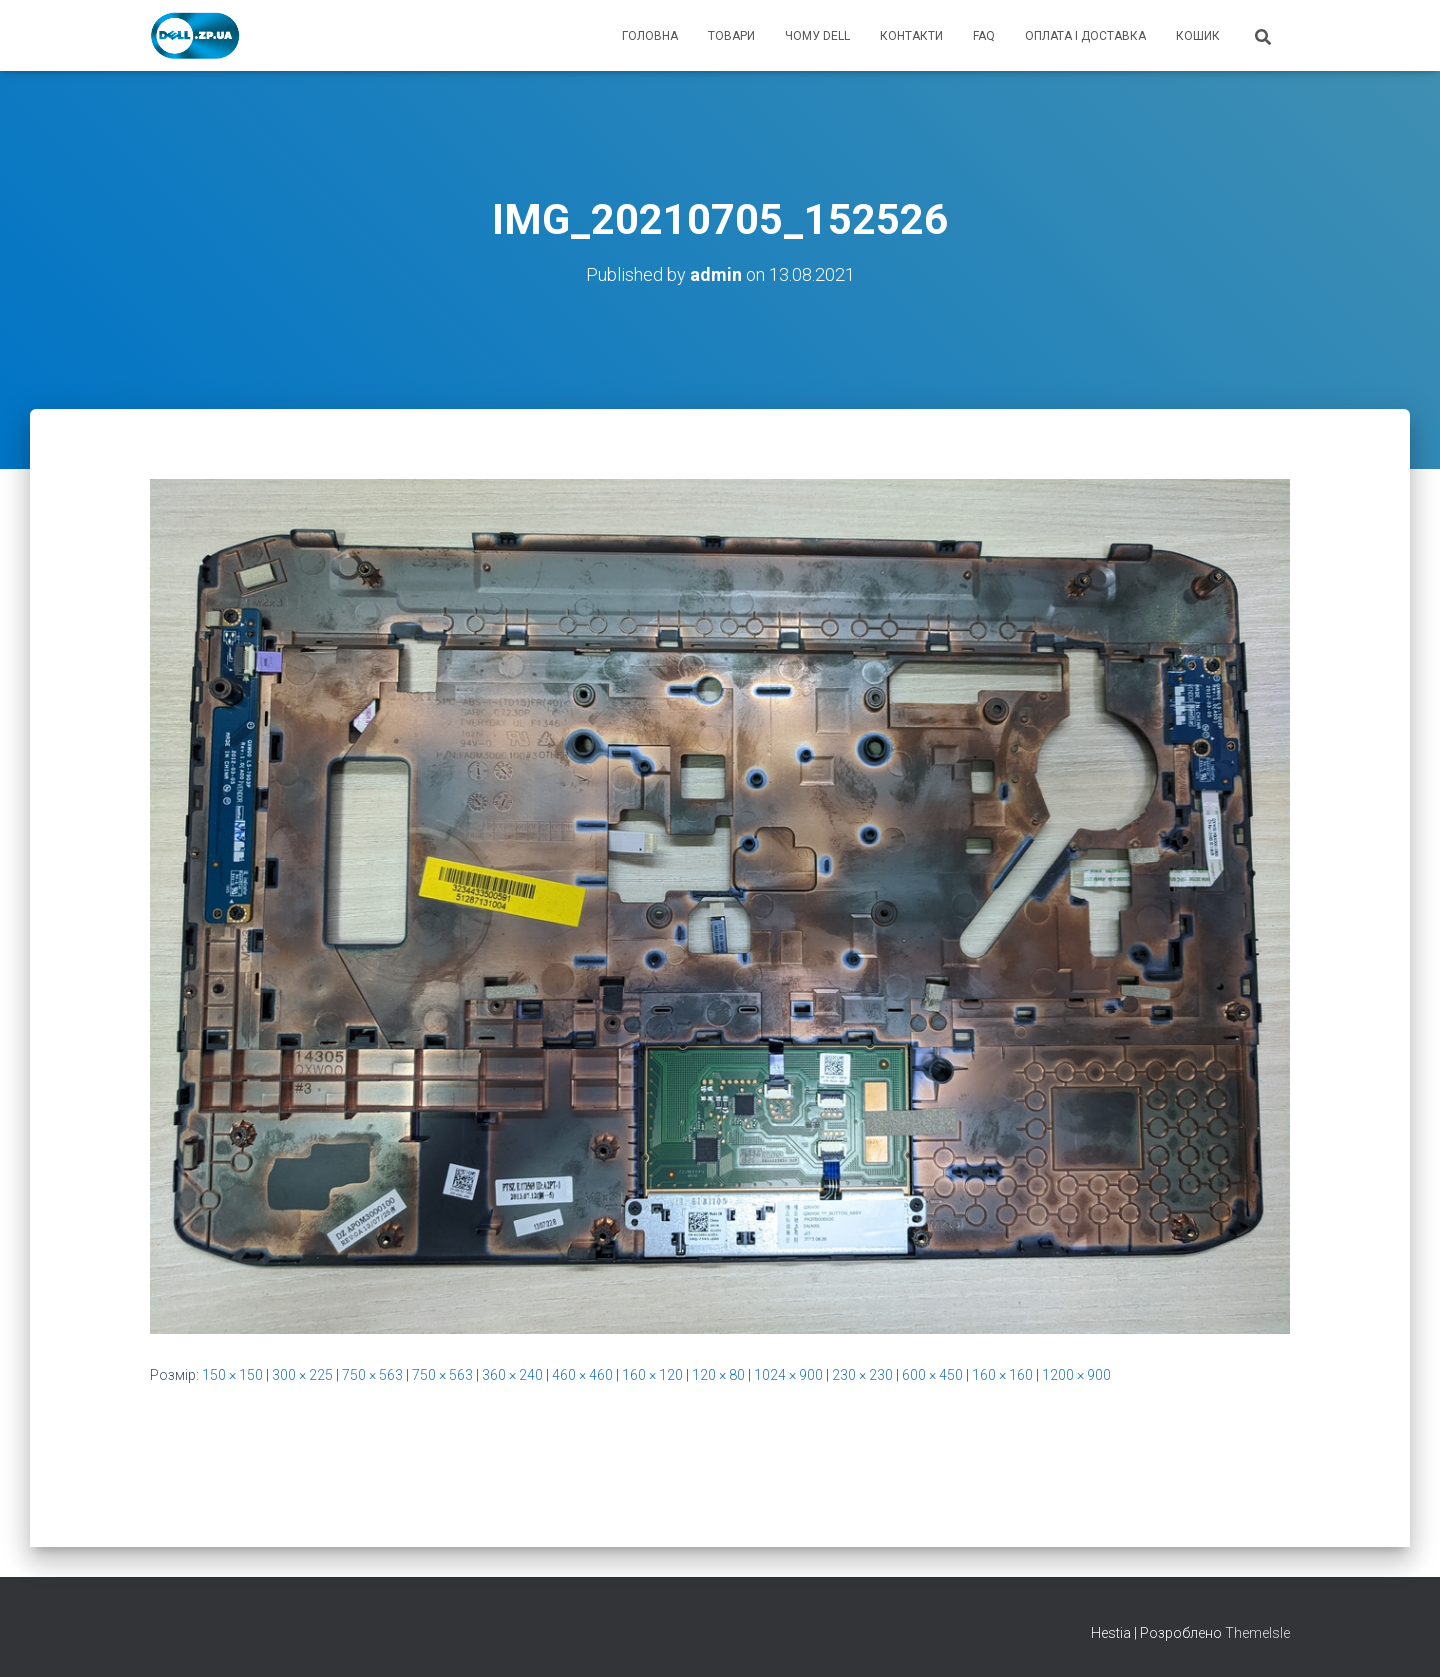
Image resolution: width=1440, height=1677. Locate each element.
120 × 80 (718, 1375)
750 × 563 (372, 1375)
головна (650, 36)
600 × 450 (932, 1375)
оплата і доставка (1085, 36)
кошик (1198, 36)
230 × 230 (862, 1375)
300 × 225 (302, 1375)
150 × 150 (232, 1375)
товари (731, 36)
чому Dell (817, 36)
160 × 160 (1002, 1375)
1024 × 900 (788, 1375)
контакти (911, 36)
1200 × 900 (1076, 1375)
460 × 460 (582, 1375)
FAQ (984, 36)
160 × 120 (652, 1375)
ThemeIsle (1257, 1633)
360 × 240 (512, 1375)
